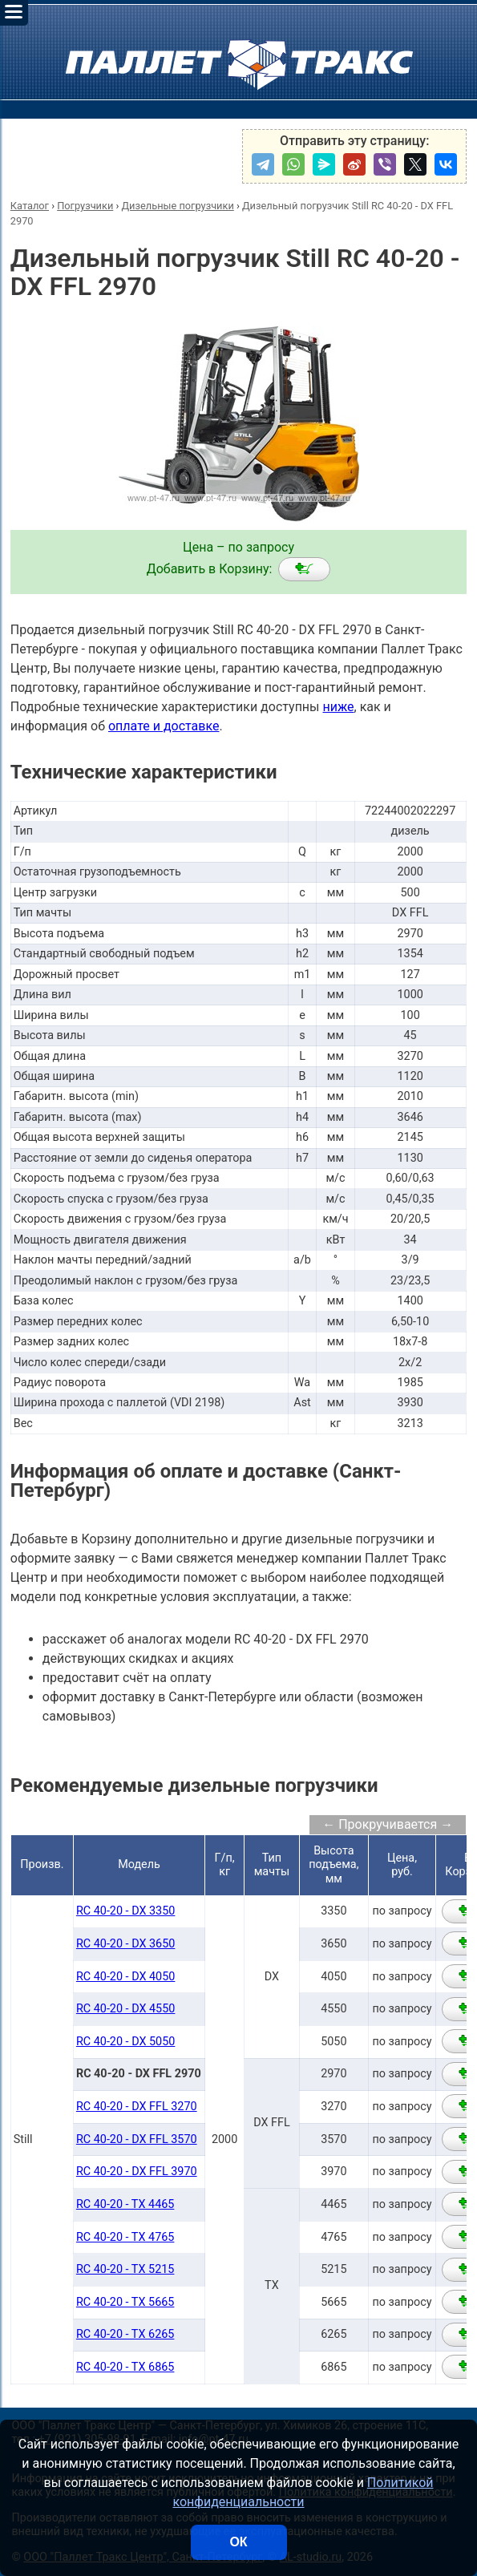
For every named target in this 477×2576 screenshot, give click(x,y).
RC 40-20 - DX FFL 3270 (136, 2106)
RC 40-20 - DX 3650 (125, 1944)
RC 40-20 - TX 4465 (125, 2204)
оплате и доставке (164, 726)
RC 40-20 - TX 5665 (125, 2302)
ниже (338, 706)
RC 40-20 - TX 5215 (125, 2269)
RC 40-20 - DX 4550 (125, 2009)
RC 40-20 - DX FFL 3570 (136, 2139)
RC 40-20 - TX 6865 (125, 2367)
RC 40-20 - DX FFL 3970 (136, 2171)
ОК (238, 2542)
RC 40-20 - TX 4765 (125, 2237)
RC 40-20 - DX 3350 (125, 1911)
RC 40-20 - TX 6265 (125, 2334)
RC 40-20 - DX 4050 (125, 1977)
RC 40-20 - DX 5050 (125, 2041)
